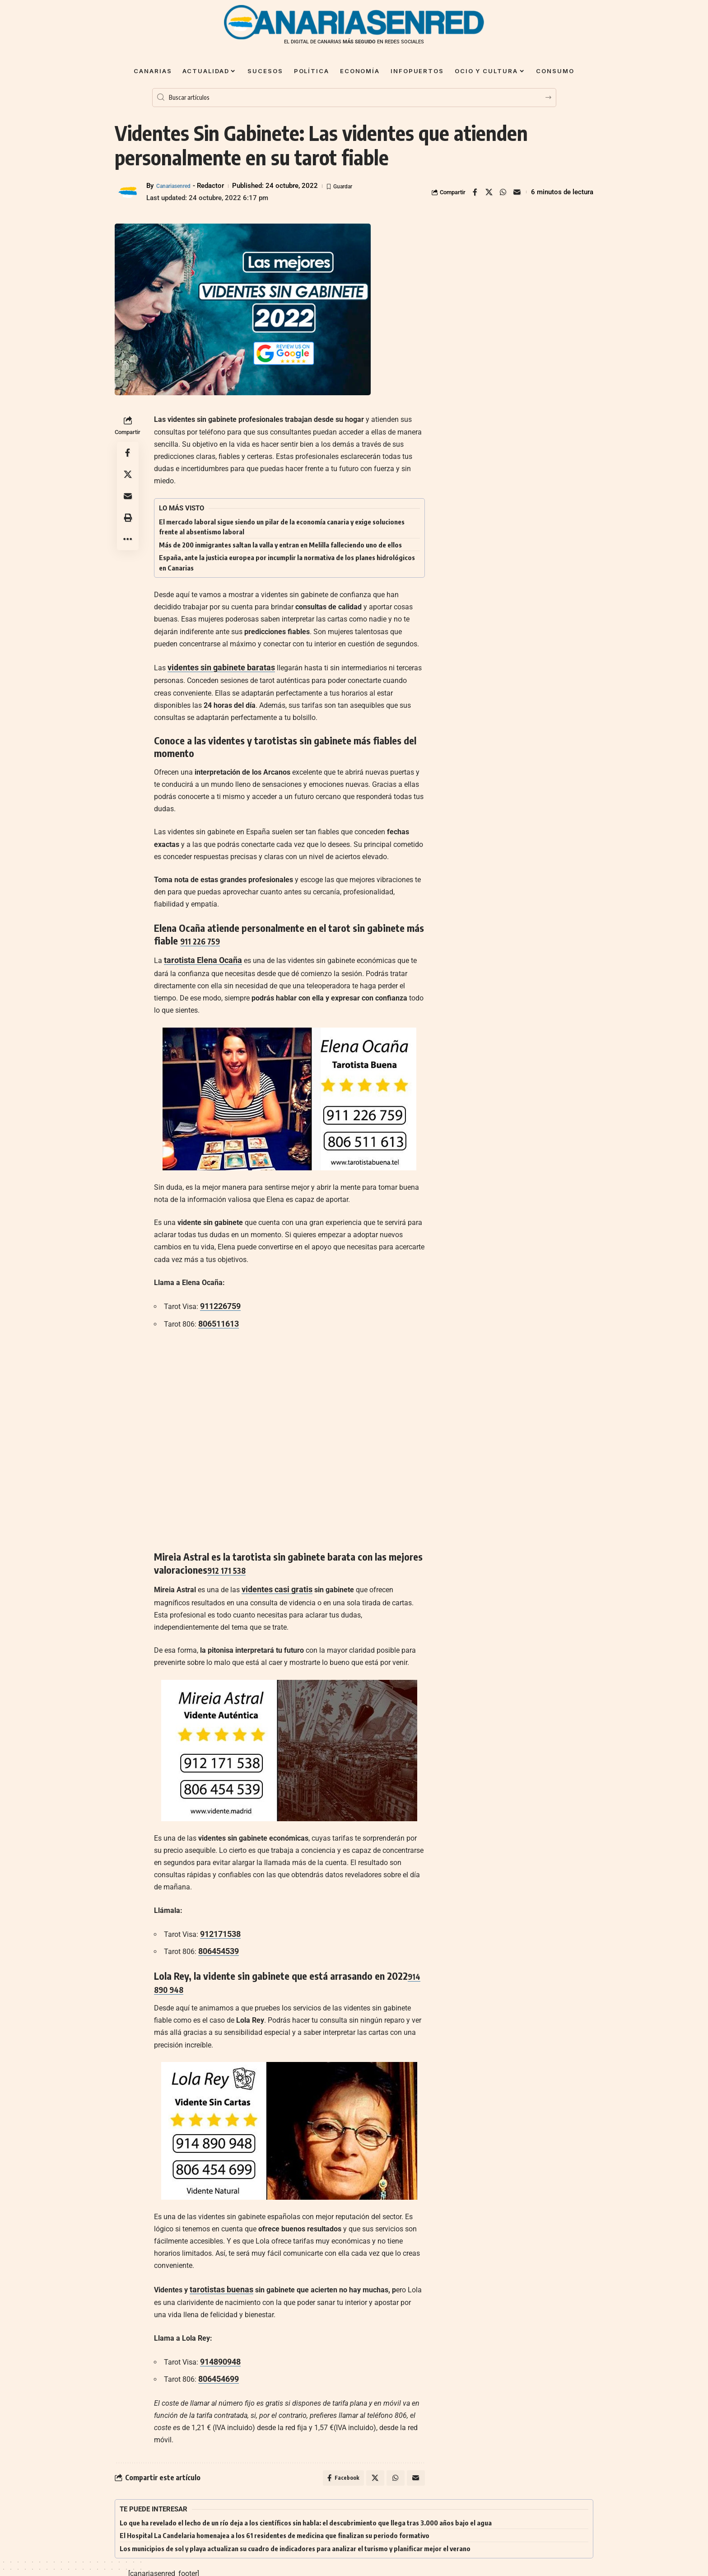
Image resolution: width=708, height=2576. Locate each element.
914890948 (218, 2348)
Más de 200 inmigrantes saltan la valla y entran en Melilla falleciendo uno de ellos (280, 545)
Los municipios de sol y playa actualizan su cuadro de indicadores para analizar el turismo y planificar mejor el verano (295, 2535)
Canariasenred (178, 186)
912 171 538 (231, 1563)
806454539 (216, 1941)
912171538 (218, 1925)
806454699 (216, 2364)
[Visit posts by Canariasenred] (128, 192)
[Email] (517, 192)
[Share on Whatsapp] (503, 192)
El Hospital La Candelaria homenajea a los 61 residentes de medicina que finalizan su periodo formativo (274, 2522)
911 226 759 (204, 939)
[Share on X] (489, 192)
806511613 (216, 1318)
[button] (128, 517)
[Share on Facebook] (475, 192)
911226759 (218, 1302)
